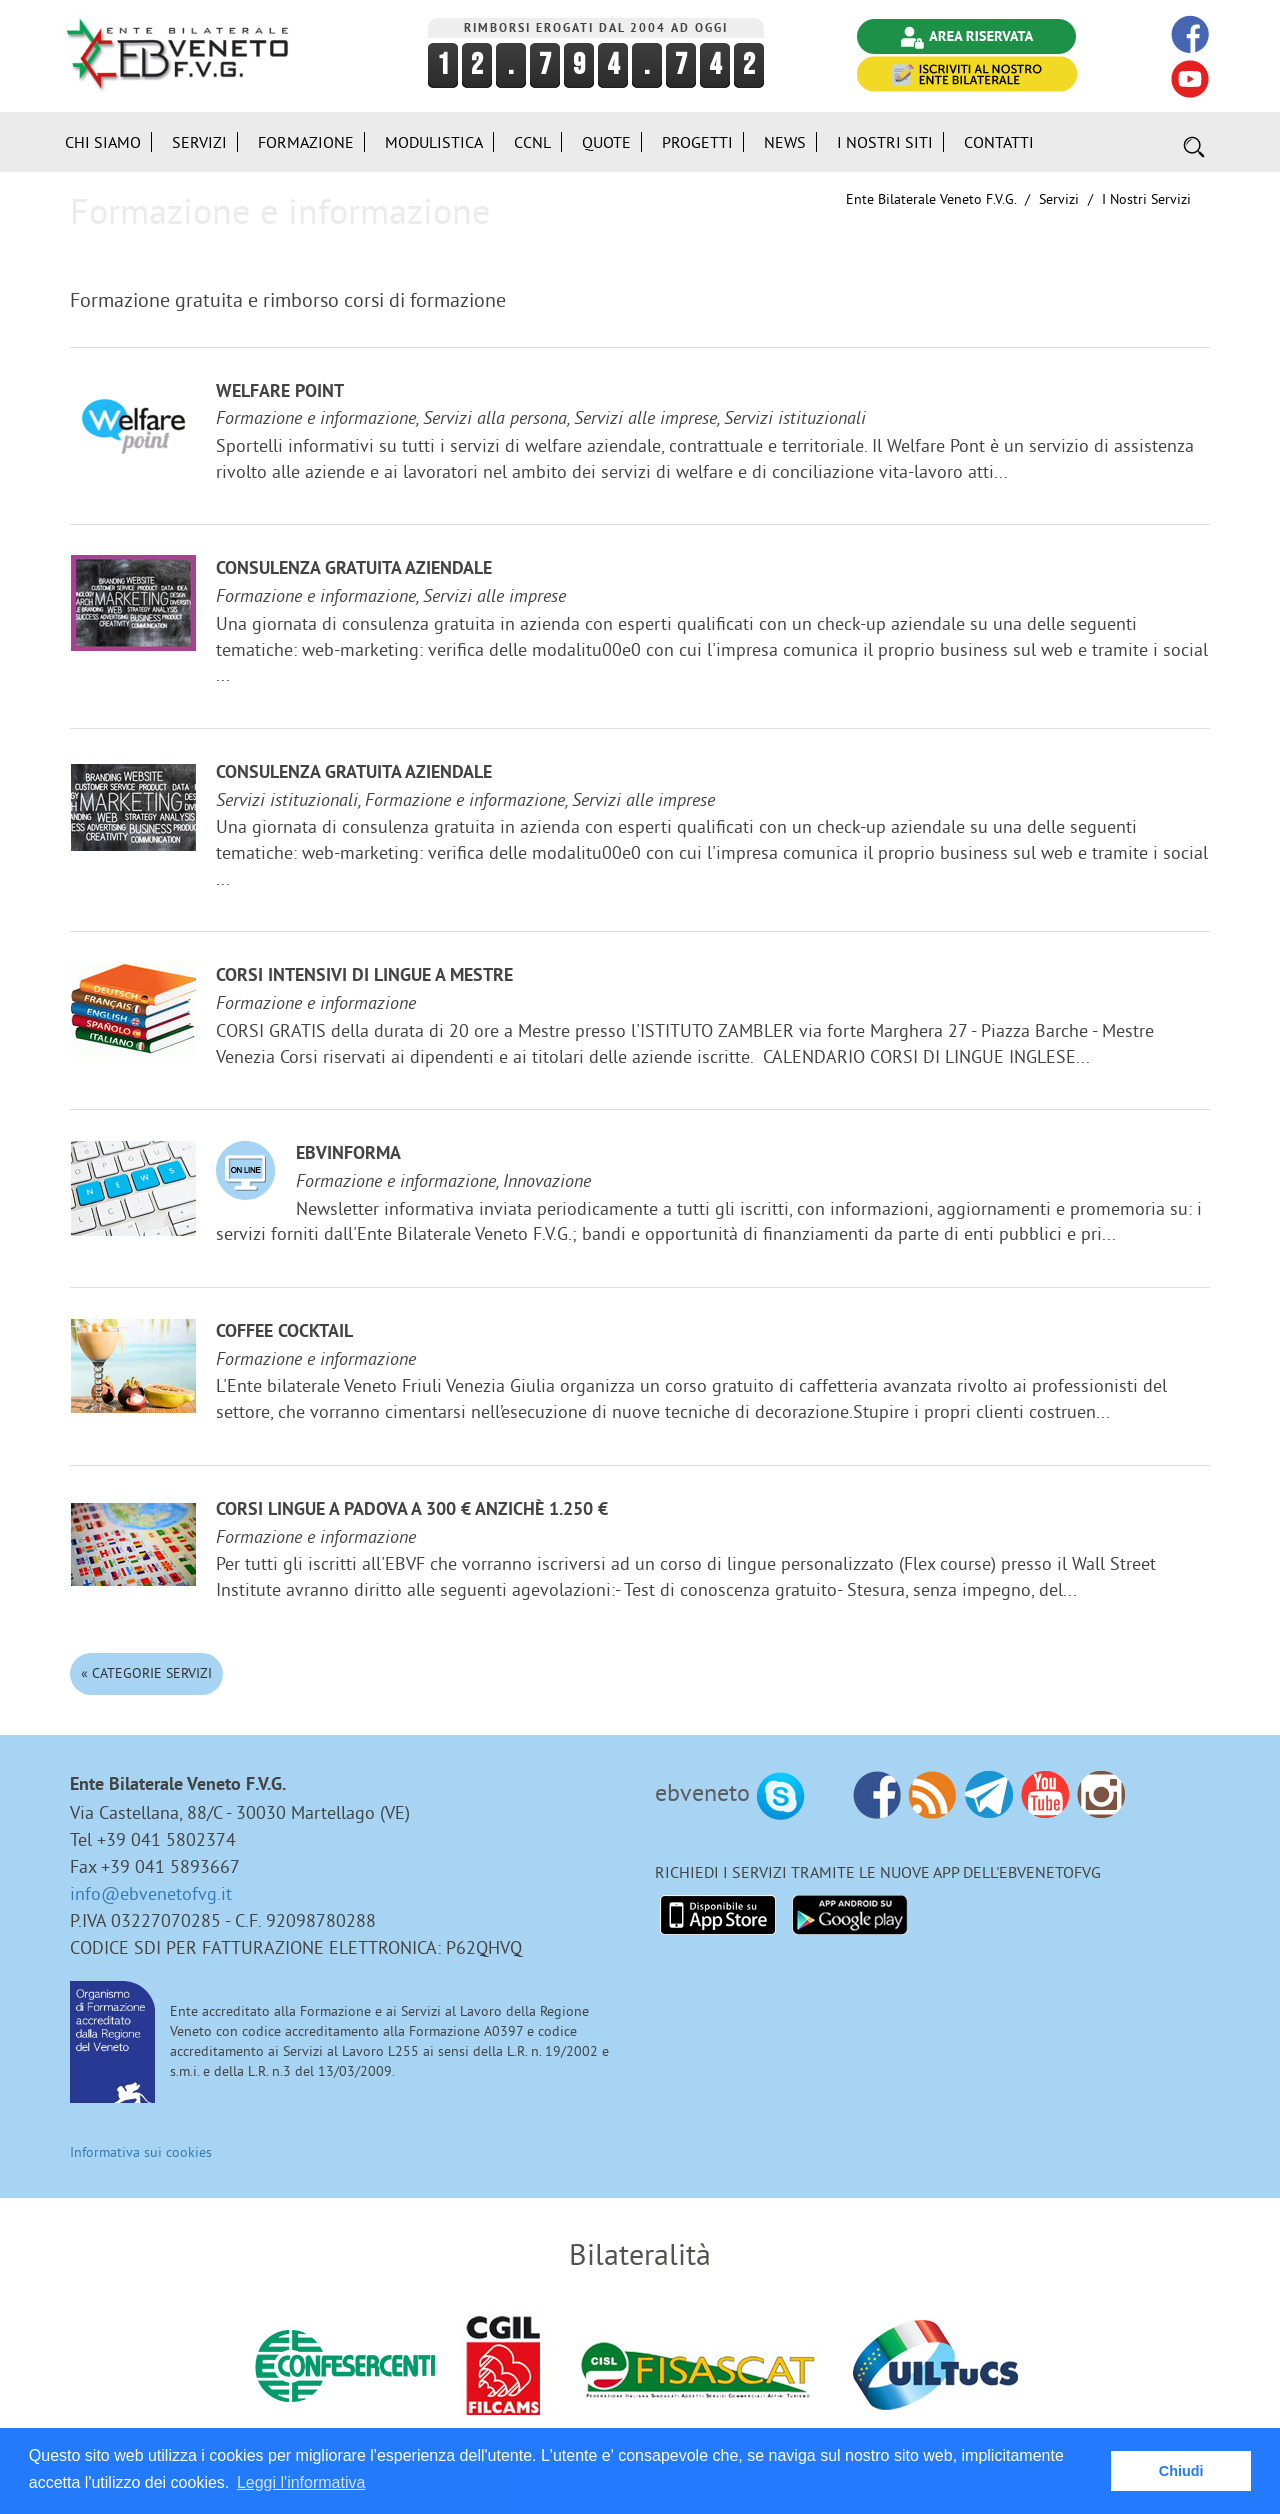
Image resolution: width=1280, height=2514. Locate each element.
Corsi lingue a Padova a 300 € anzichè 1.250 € (412, 1510)
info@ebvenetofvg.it (151, 1893)
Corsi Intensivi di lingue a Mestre (364, 976)
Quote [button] (606, 142)
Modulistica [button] (434, 142)
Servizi (1059, 199)
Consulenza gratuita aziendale (354, 569)
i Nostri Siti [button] (885, 142)
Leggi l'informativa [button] (301, 2482)
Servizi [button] (199, 142)
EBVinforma (348, 1154)
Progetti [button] (697, 142)
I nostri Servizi (1146, 199)
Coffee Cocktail (284, 1332)
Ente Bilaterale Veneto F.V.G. (931, 199)
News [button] (785, 142)
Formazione (306, 142)
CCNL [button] (532, 142)
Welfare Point (280, 392)
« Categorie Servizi (146, 1673)
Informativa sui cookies (141, 2152)
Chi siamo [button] (103, 142)
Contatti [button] (999, 142)
